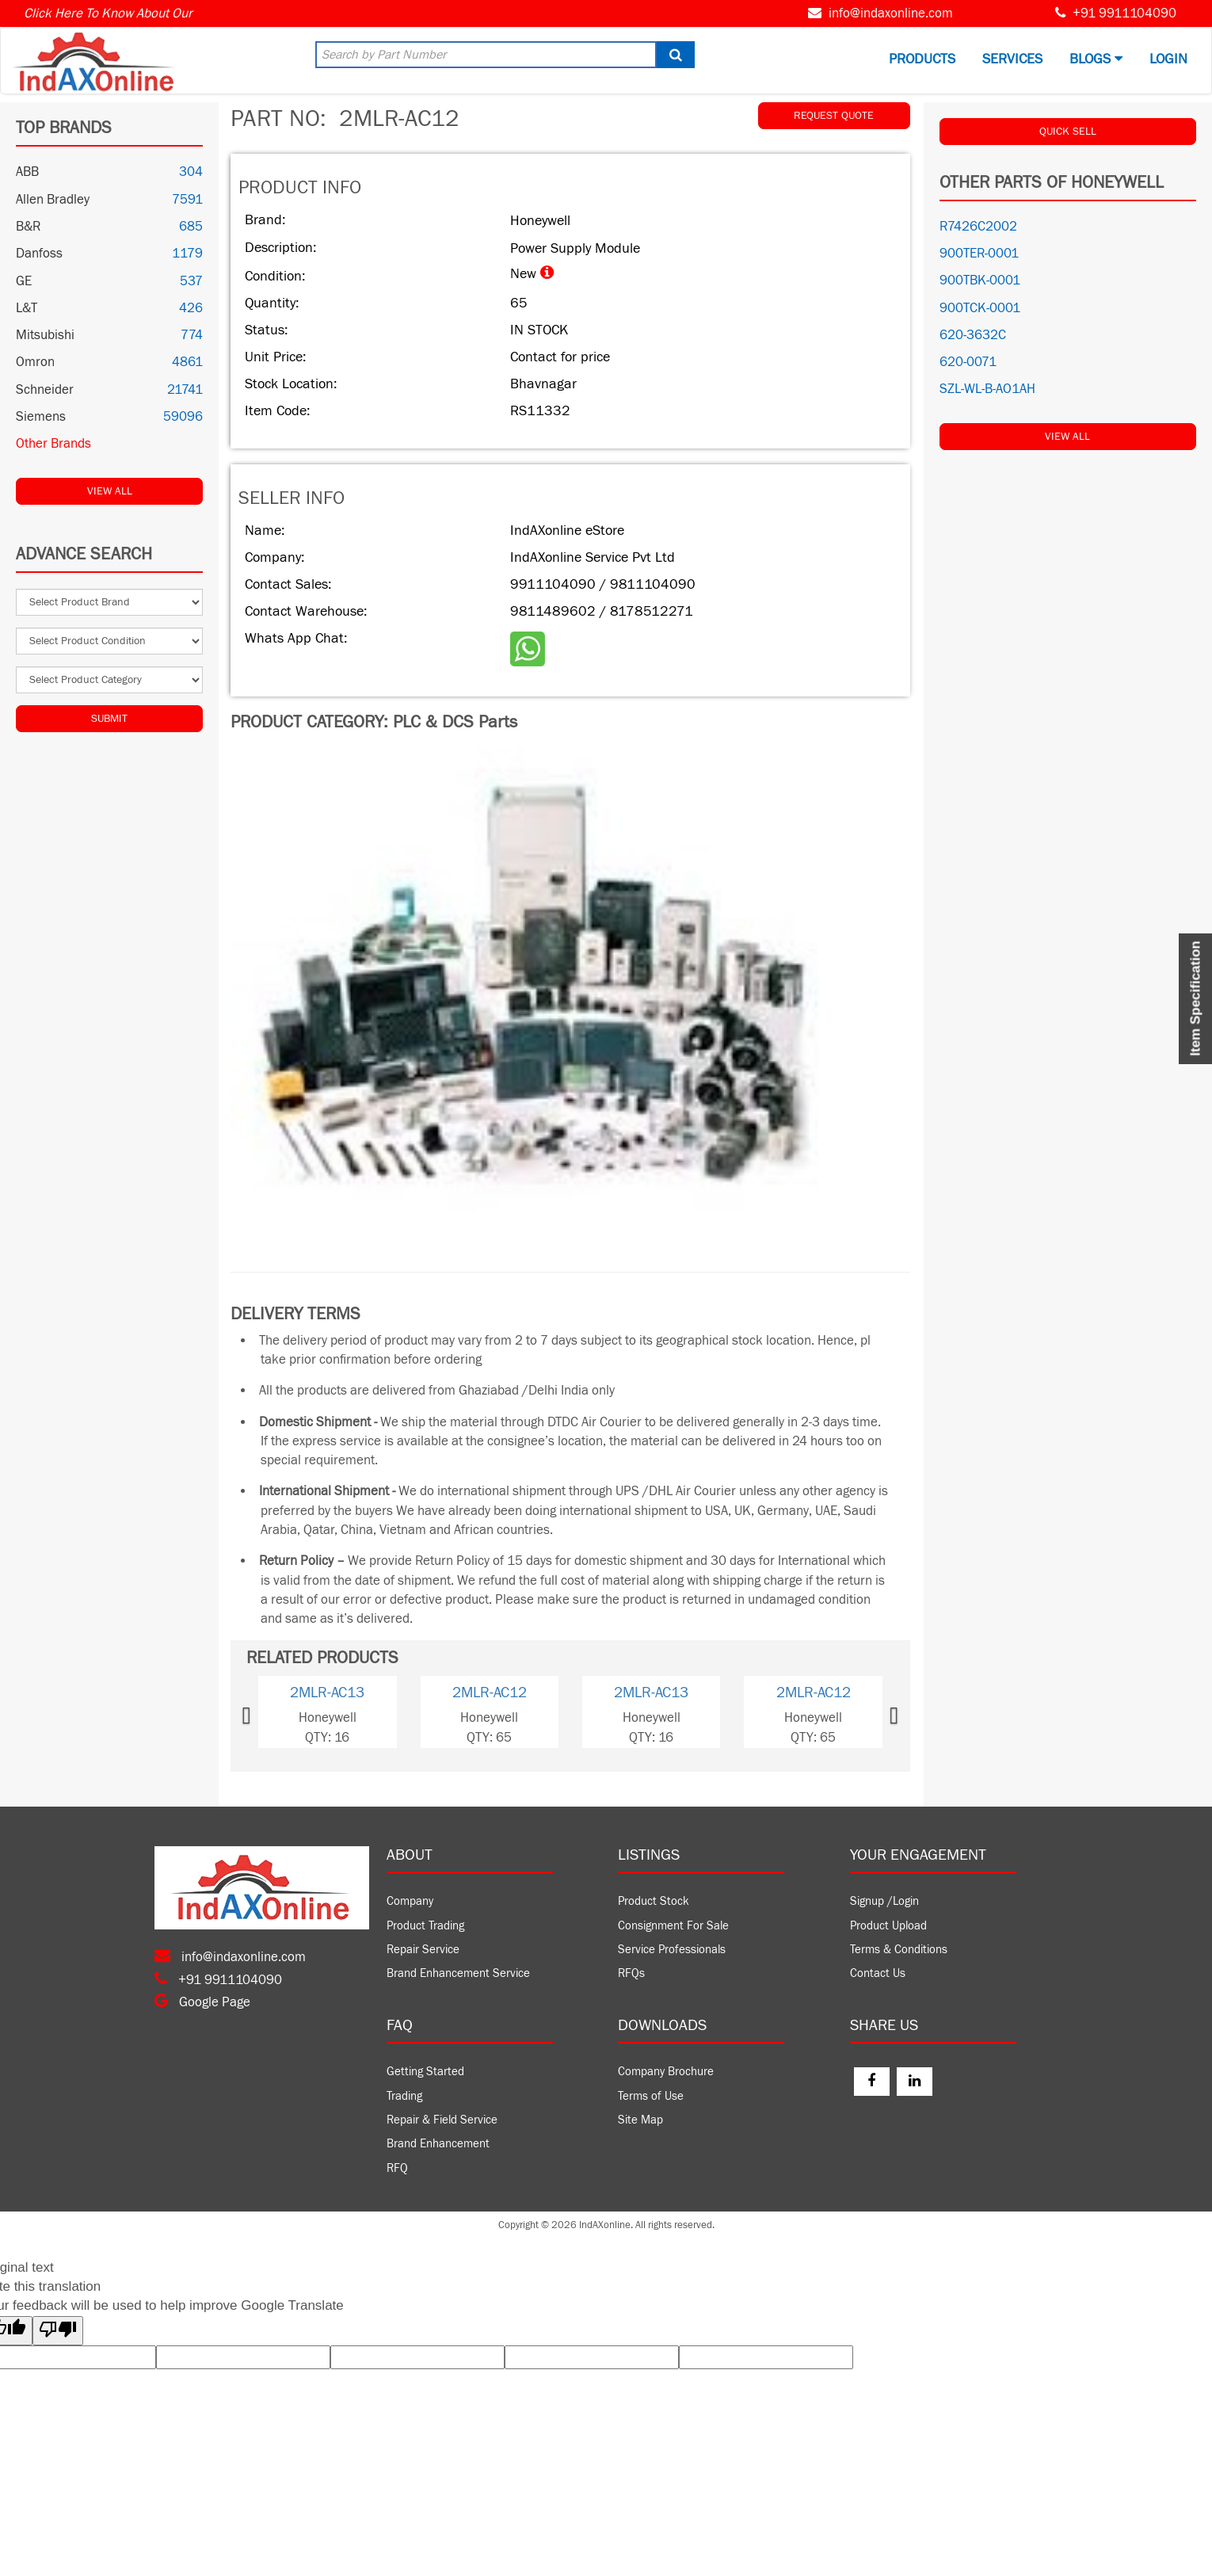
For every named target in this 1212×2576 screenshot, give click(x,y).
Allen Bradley (53, 200)
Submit (109, 718)
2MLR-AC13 (327, 1692)
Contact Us (877, 1973)
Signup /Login (884, 1901)
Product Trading (425, 1926)
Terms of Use (651, 2096)
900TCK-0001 (979, 308)
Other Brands (53, 444)
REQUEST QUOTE (834, 115)
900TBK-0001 (979, 280)
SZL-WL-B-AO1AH (987, 389)
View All (109, 491)
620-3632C (972, 335)
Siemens (41, 417)
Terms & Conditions (898, 1949)
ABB (27, 172)
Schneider (45, 390)
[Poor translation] (57, 2330)
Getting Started (425, 2071)
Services (1012, 59)
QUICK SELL (1067, 131)
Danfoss (39, 253)
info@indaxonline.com (891, 13)
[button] (271, 1712)
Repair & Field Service (442, 2120)
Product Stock (653, 1901)
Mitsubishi (45, 335)
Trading (404, 2096)
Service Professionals (672, 1949)
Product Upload (888, 1926)
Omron (35, 362)
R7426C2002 (978, 227)
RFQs (631, 1973)
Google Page (202, 2002)
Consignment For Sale (673, 1926)
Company (410, 1901)
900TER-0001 (979, 253)
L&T (26, 308)
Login (1168, 59)
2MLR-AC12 (489, 1692)
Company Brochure (666, 2071)
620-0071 (968, 362)
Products (922, 59)
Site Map (640, 2120)
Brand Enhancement (438, 2143)
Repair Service (423, 1949)
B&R (28, 227)
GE (24, 281)
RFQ (397, 2168)
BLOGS (1095, 59)
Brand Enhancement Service (458, 1973)
